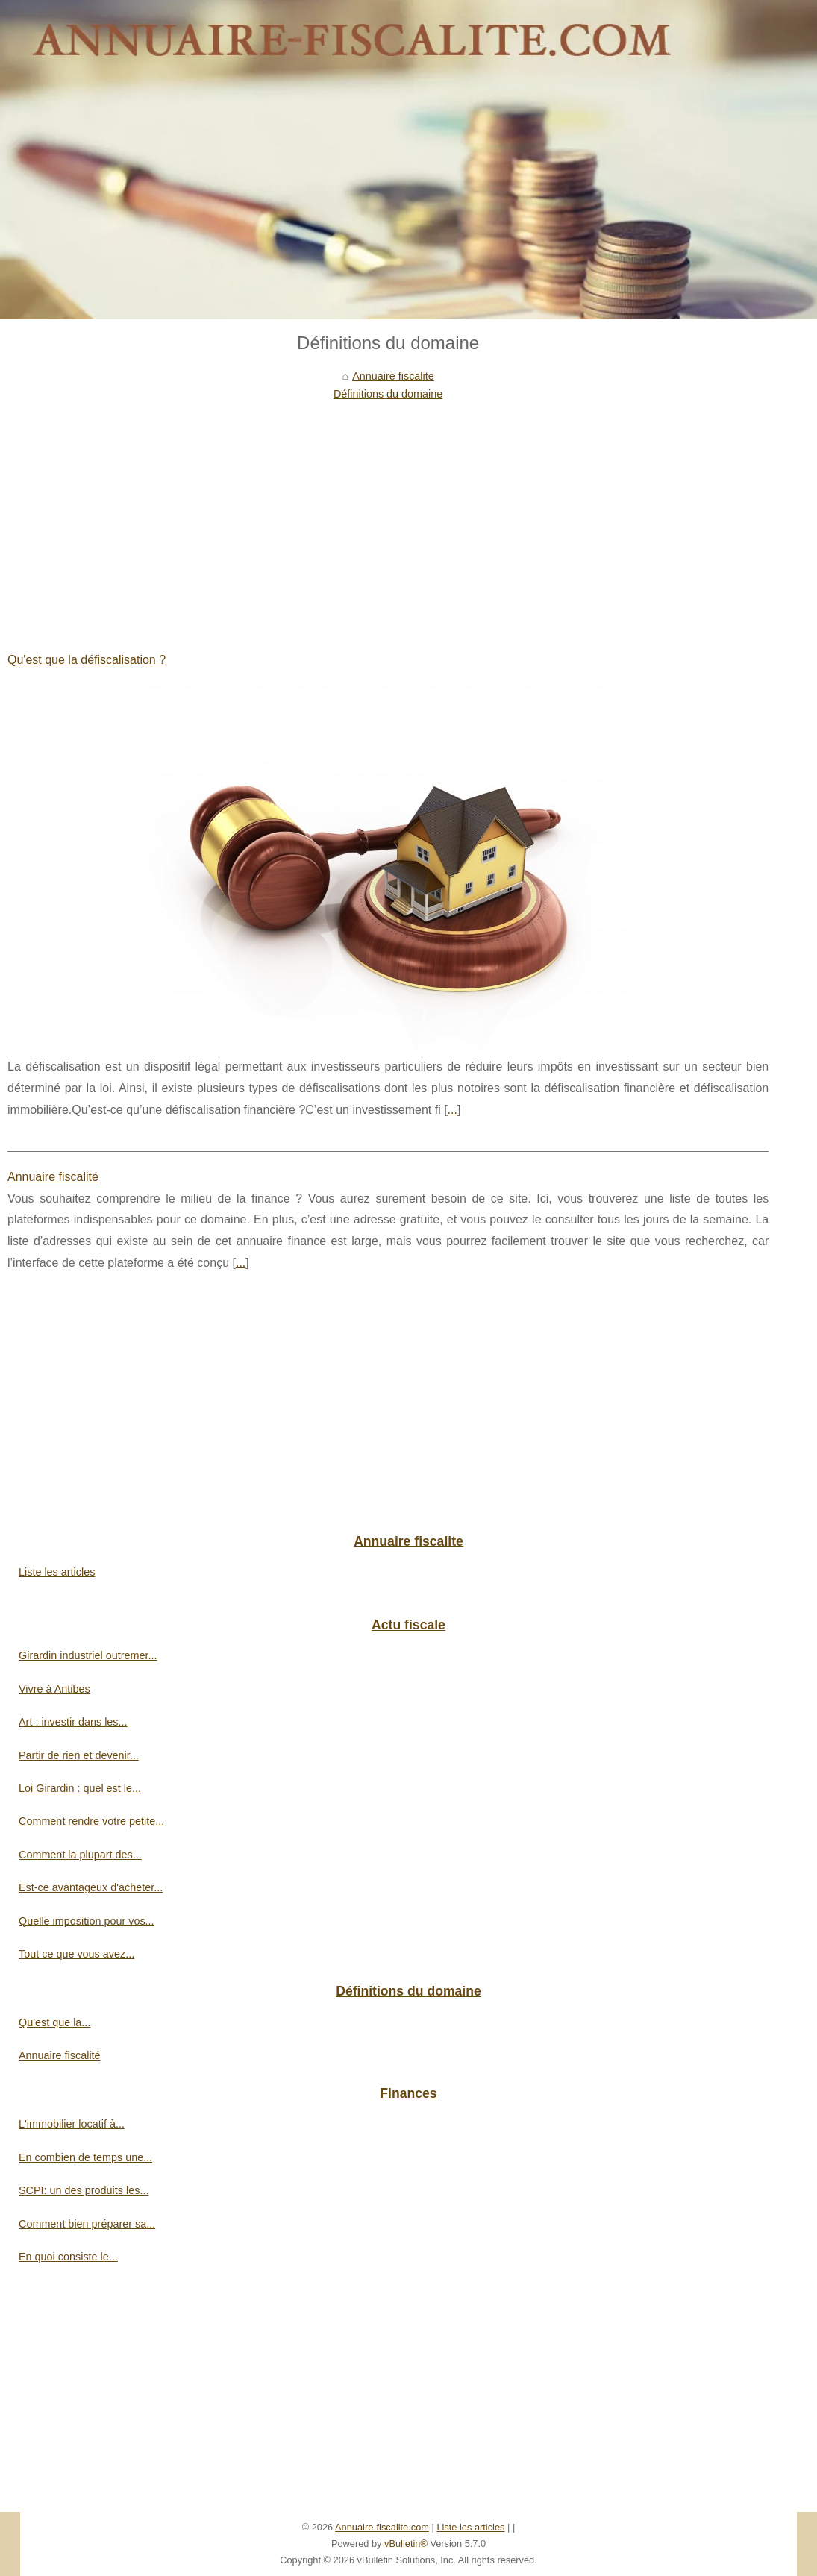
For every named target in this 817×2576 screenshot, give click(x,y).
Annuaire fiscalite (393, 376)
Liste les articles (57, 1572)
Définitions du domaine (388, 394)
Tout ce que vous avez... (76, 1954)
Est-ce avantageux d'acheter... (91, 1887)
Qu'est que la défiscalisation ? (86, 660)
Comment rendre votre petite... (91, 1821)
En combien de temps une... (85, 2157)
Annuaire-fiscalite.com (382, 2527)
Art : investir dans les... (73, 1722)
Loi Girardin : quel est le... (80, 1788)
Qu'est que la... (54, 2022)
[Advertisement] (388, 515)
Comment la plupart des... (80, 1855)
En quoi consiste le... (68, 2257)
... (452, 1109)
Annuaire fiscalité (52, 1177)
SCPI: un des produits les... (83, 2190)
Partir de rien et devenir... (79, 1755)
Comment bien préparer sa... (87, 2224)
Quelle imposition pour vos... (86, 1921)
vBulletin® (406, 2543)
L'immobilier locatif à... (72, 2124)
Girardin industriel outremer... (88, 1655)
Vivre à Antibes (54, 1689)
